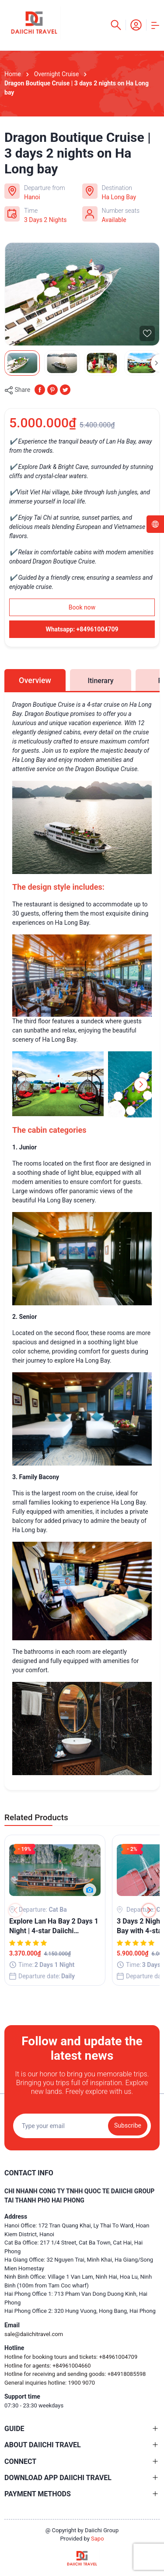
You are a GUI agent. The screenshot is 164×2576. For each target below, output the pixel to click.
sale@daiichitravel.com (33, 2334)
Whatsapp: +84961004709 (81, 629)
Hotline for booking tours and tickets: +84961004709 (70, 2357)
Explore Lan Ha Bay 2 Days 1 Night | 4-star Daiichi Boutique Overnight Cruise (53, 1926)
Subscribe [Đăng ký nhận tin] (127, 2125)
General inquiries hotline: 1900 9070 (49, 2382)
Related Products (36, 1817)
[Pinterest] (52, 389)
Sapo (97, 2538)
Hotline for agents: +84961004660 (47, 2365)
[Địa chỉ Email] (82, 2126)
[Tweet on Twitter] (65, 389)
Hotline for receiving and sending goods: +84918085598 (75, 2374)
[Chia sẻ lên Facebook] (40, 389)
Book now (82, 607)
